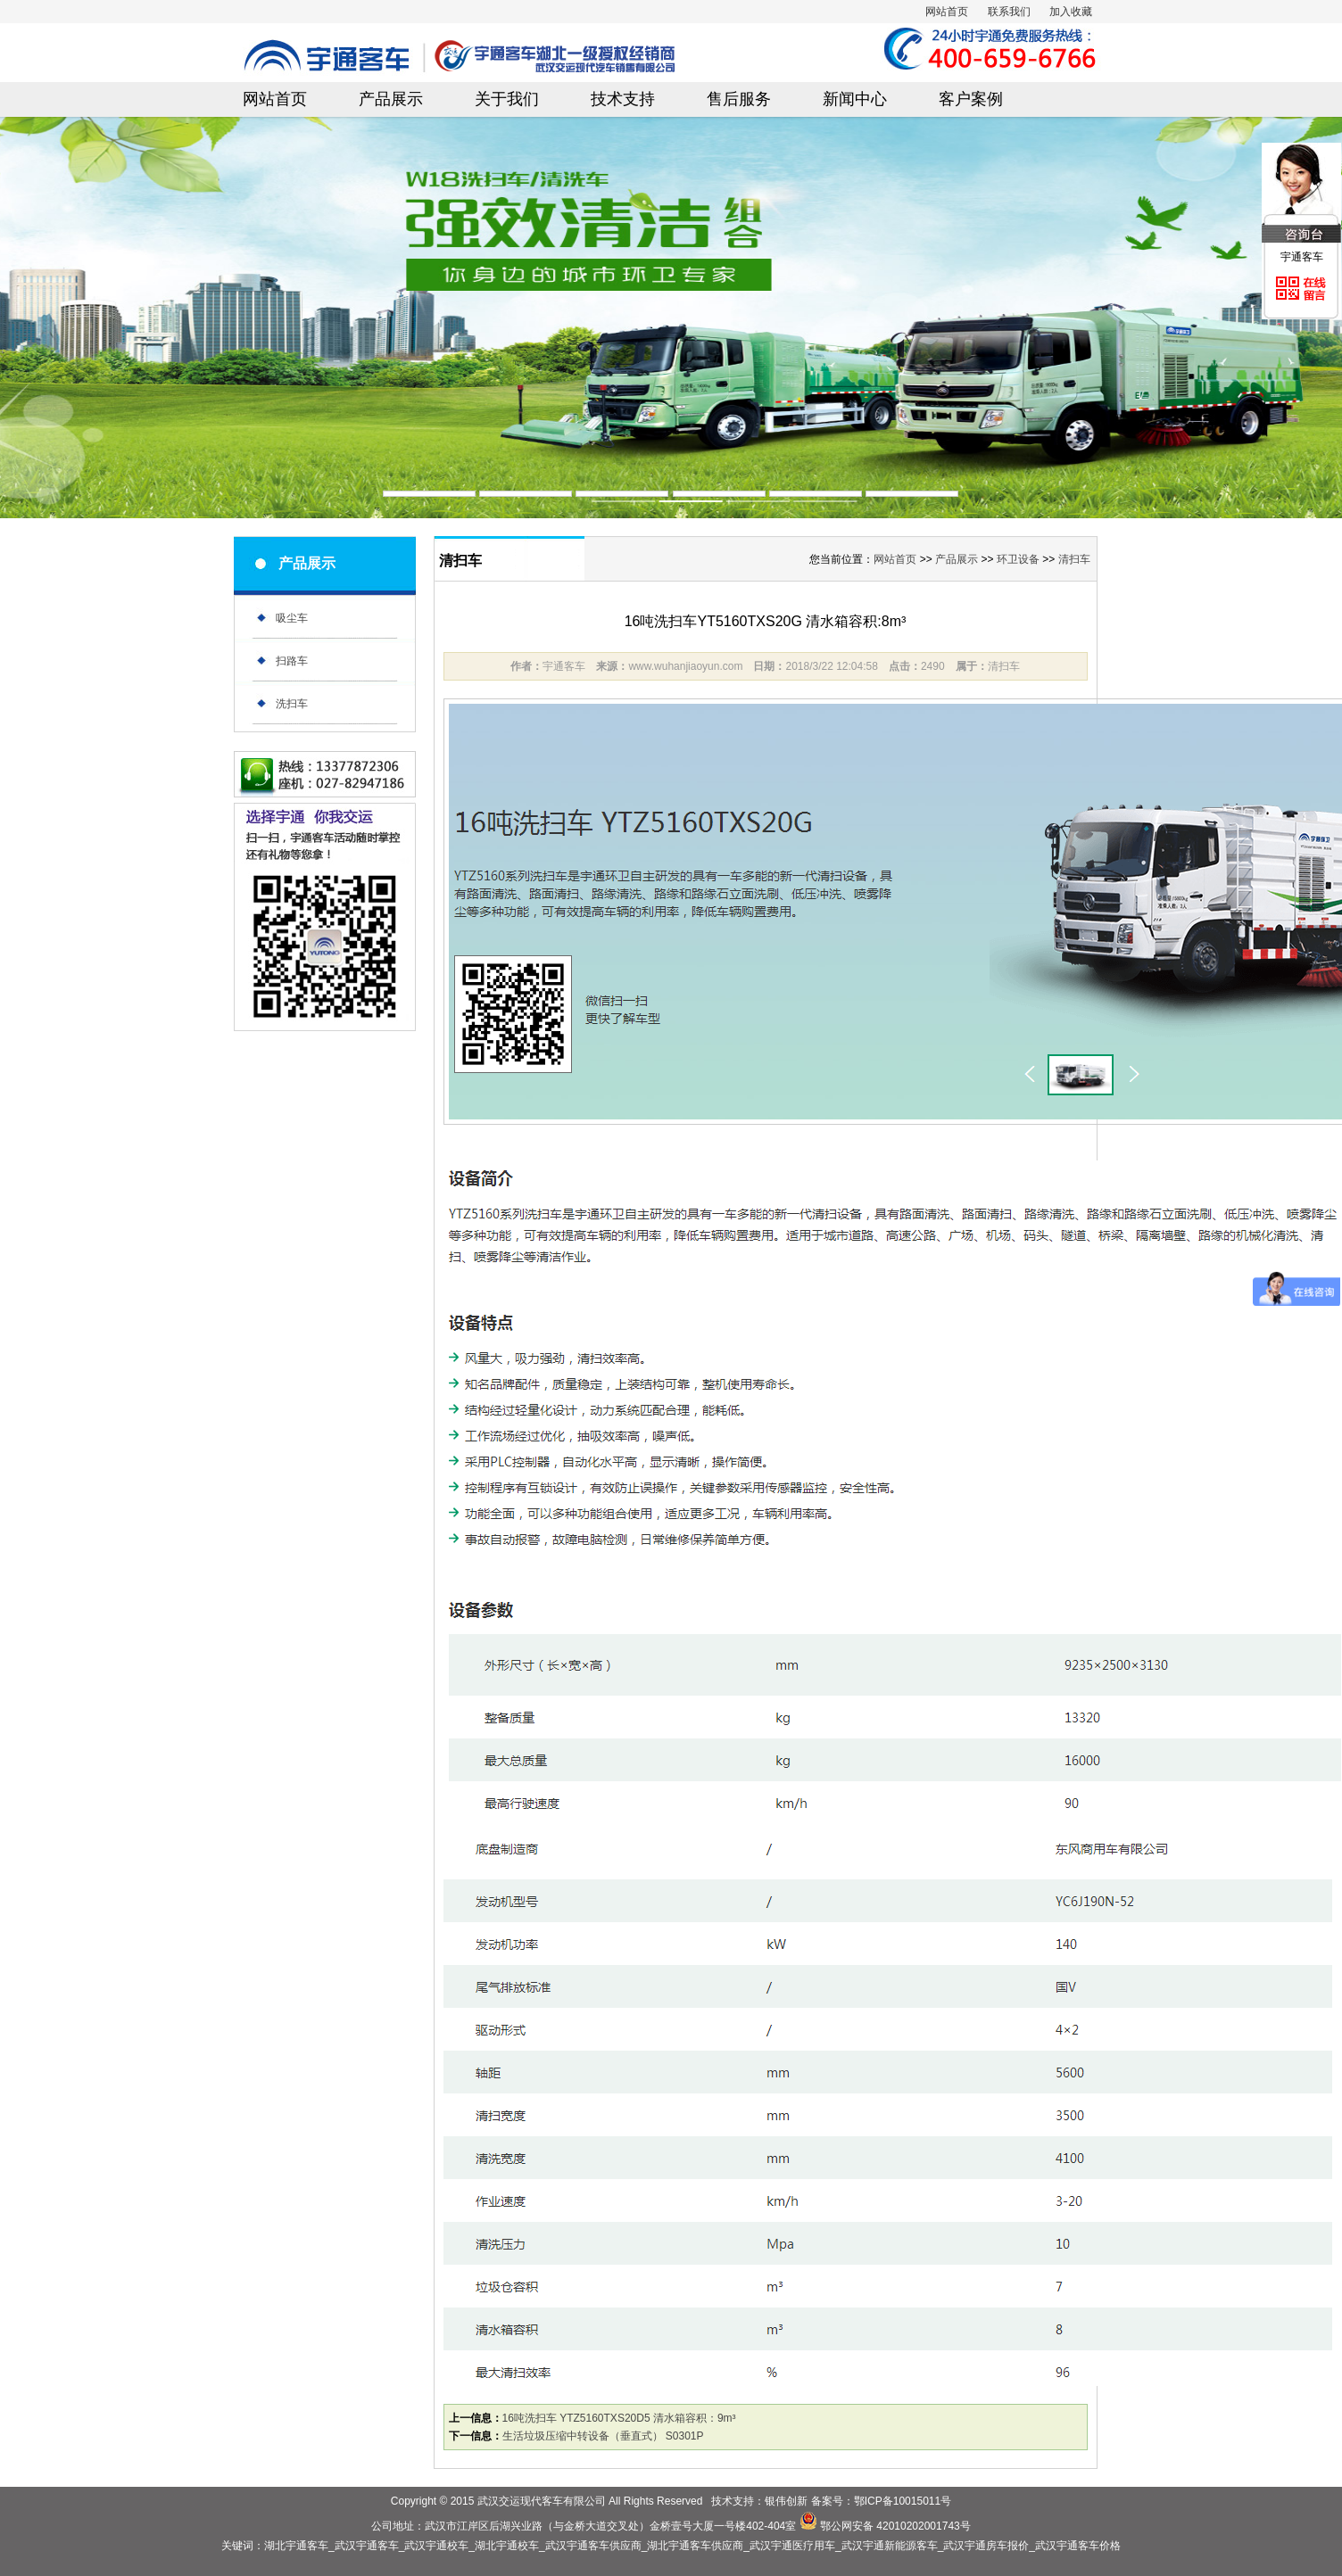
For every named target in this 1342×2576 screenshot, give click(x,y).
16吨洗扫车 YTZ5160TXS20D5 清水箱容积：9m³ (619, 2418)
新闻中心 (855, 99)
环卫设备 (1018, 559)
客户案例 (971, 99)
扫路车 (292, 661)
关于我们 (507, 99)
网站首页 (946, 11)
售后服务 (739, 99)
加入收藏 (1070, 11)
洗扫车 (292, 704)
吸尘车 (292, 618)
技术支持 (623, 99)
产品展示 (391, 99)
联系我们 (1009, 11)
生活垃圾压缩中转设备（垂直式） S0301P (603, 2436)
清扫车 (1074, 559)
